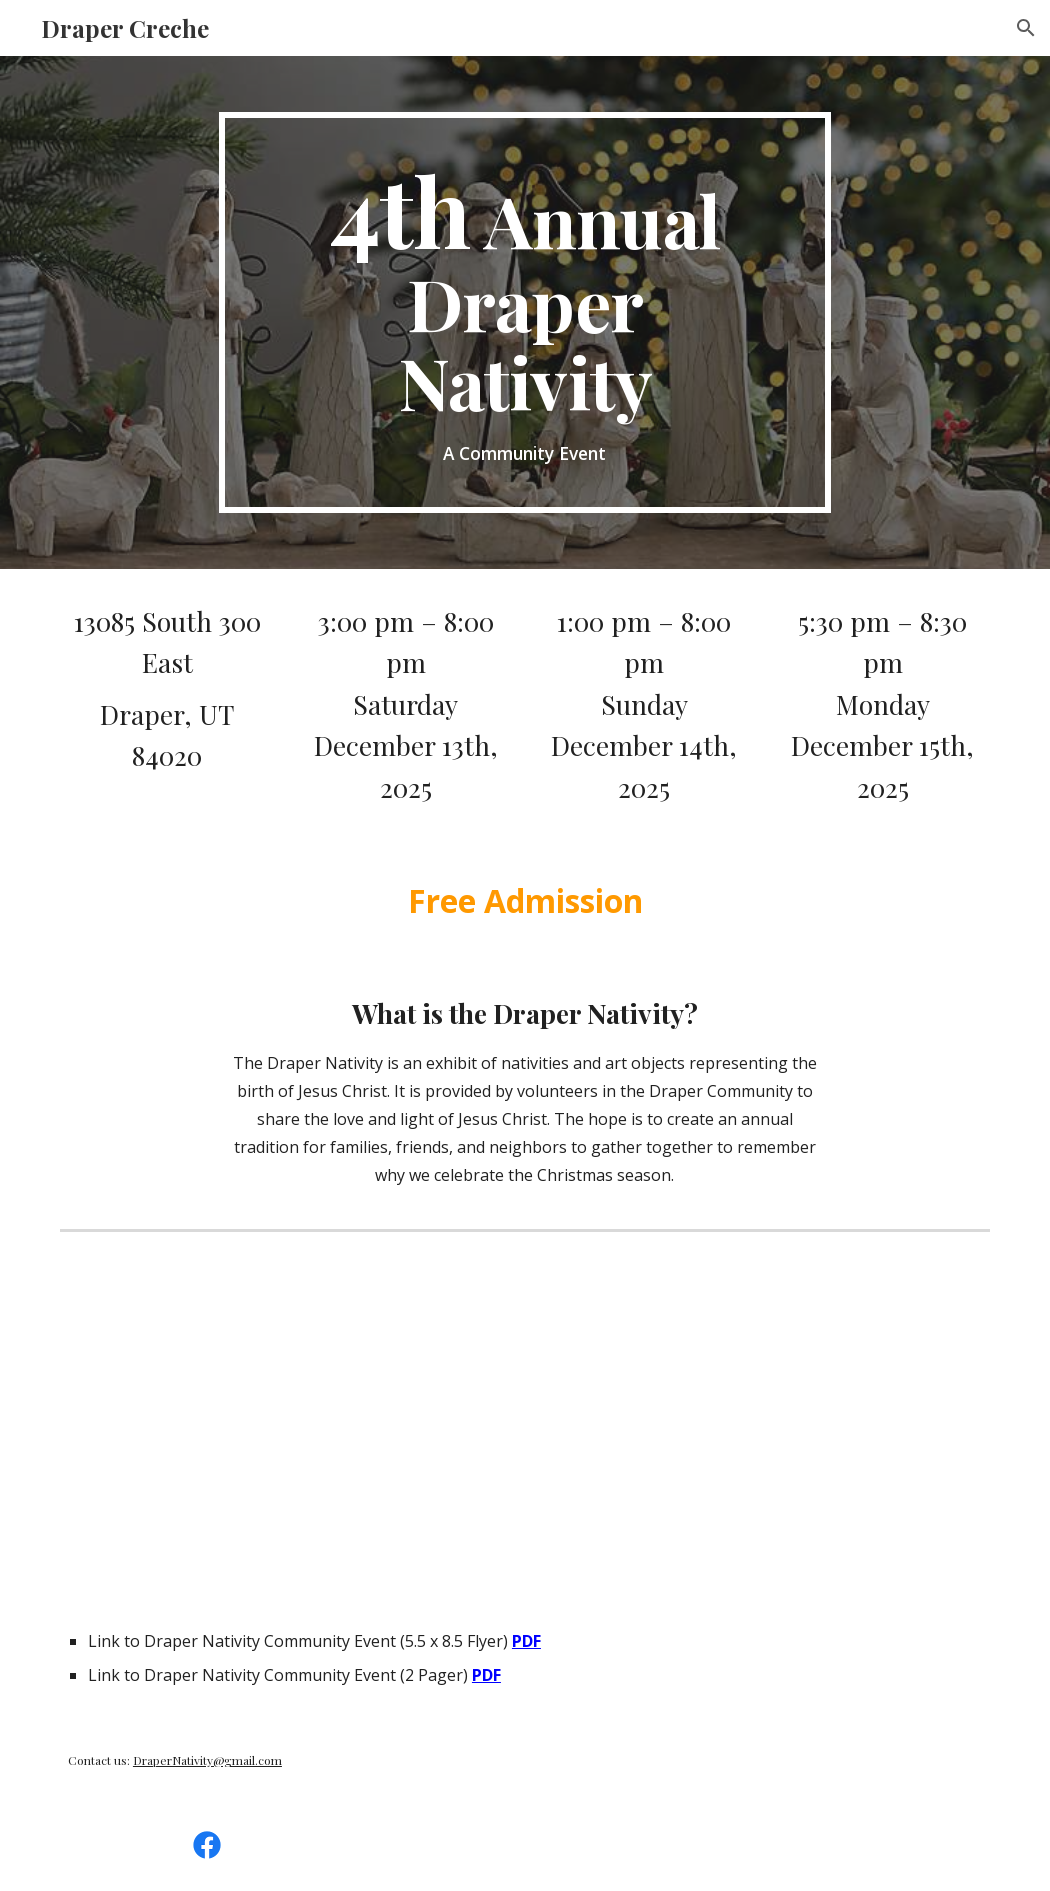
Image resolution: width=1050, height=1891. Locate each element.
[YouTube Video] (286, 1416)
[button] (1026, 28)
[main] (525, 312)
